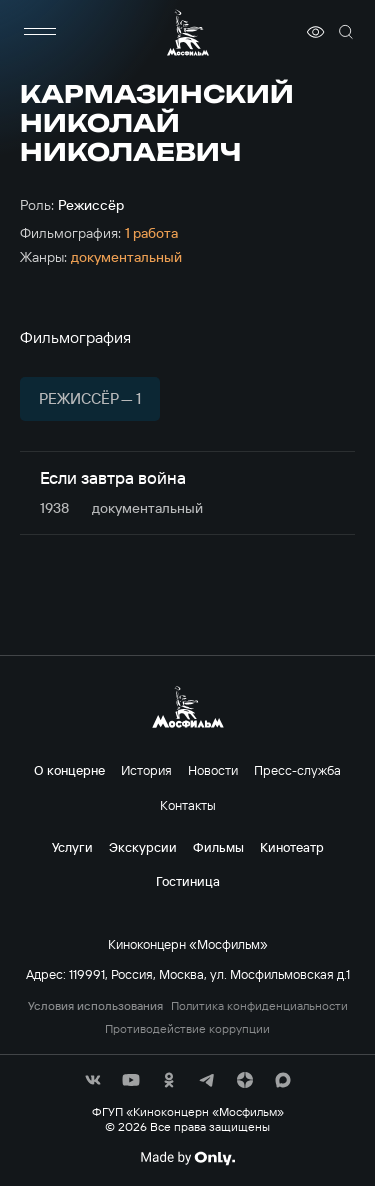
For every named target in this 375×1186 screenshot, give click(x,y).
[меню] (40, 32)
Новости (213, 770)
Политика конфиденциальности (259, 1006)
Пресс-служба (297, 770)
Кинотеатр (292, 847)
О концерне (69, 770)
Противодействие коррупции (187, 1029)
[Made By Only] (187, 1158)
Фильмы (218, 847)
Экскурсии (143, 847)
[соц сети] (93, 1080)
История (146, 770)
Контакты (188, 805)
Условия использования (95, 1006)
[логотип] (188, 32)
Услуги (72, 847)
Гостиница (188, 881)
